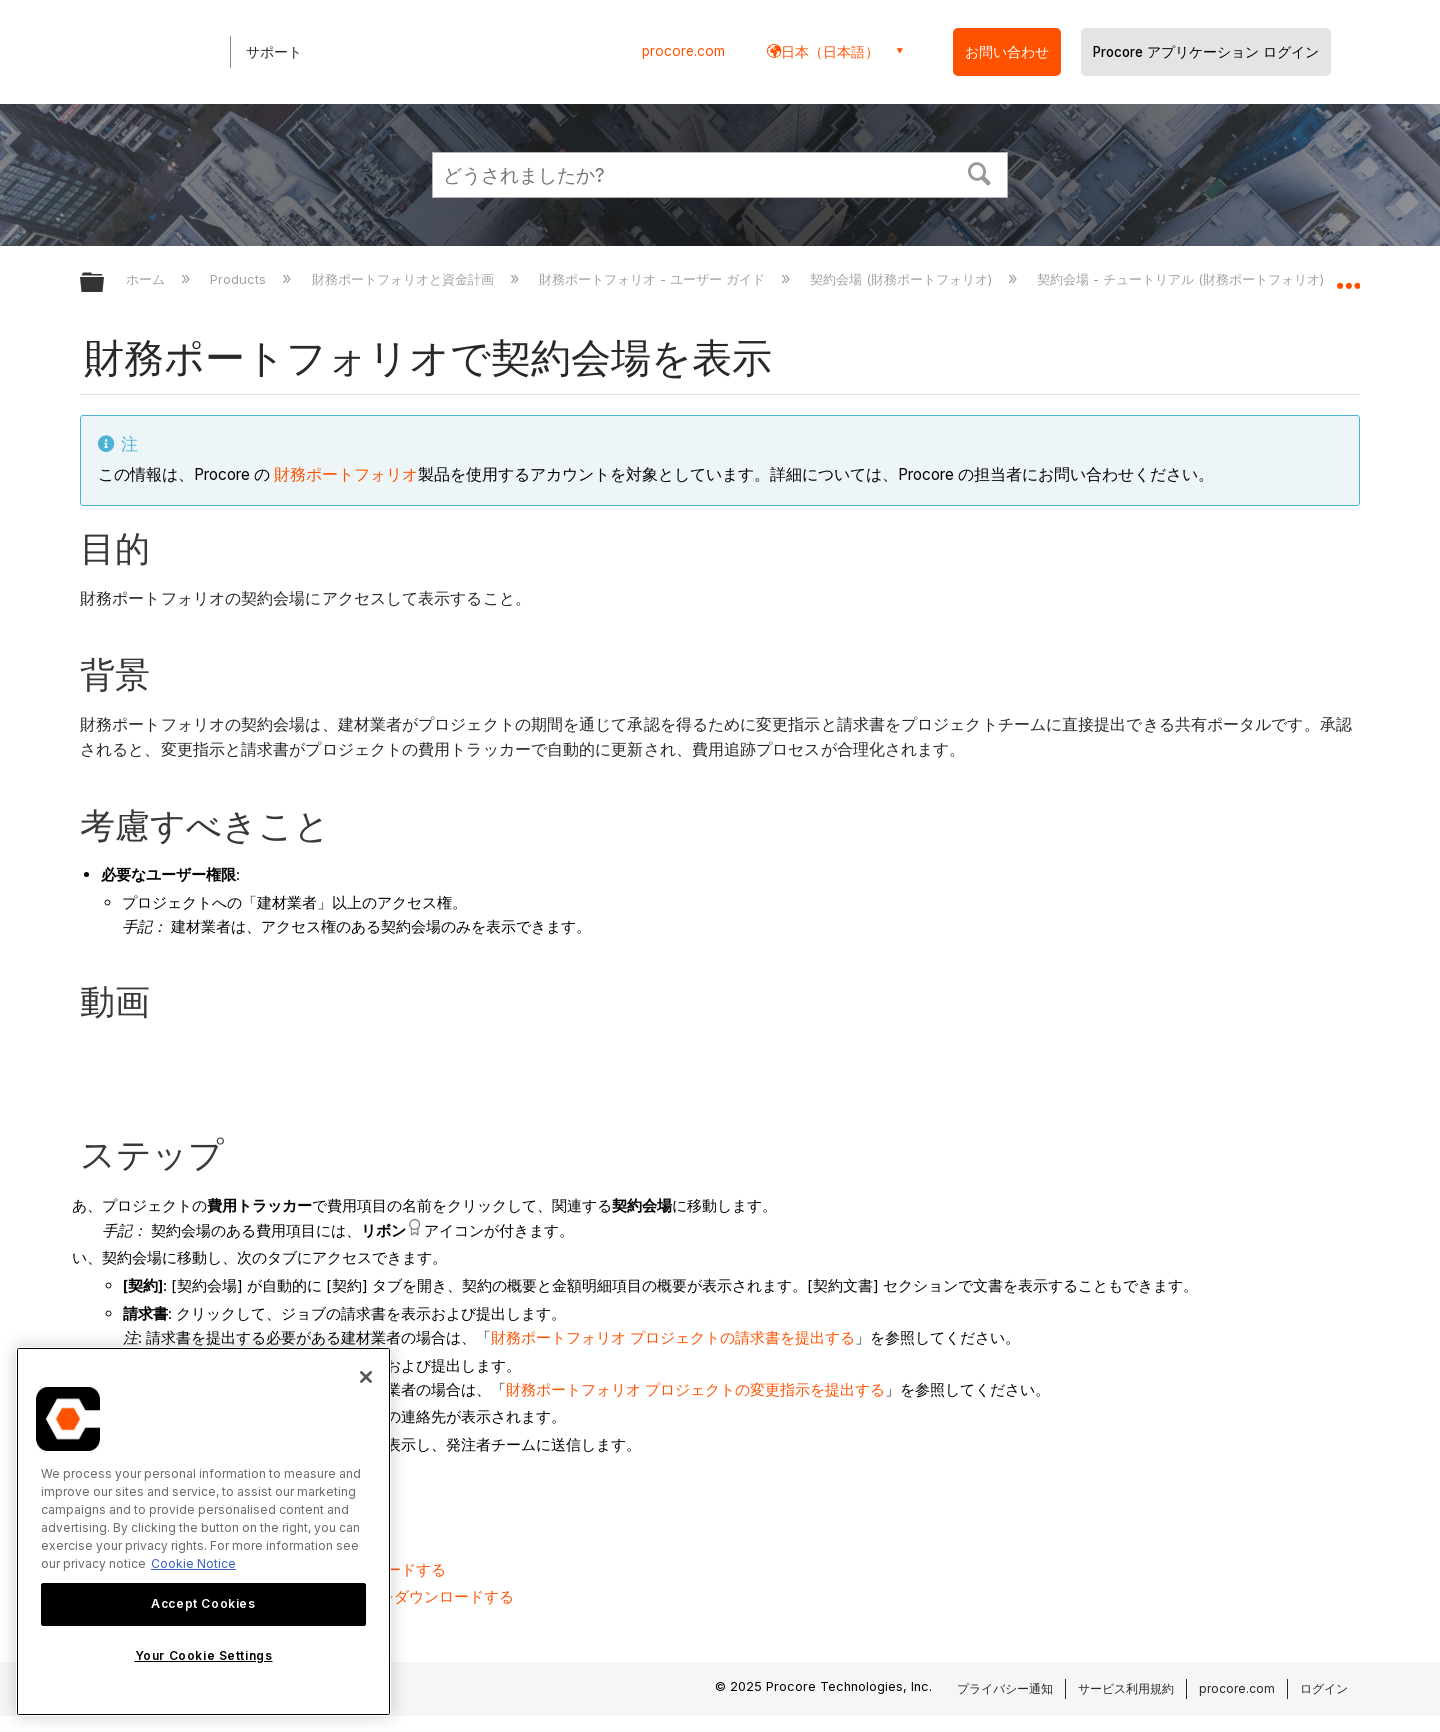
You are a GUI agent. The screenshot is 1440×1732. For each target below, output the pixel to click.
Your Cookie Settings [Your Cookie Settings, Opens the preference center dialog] (204, 1655)
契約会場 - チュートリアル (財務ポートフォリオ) (1182, 279)
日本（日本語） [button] (830, 51)
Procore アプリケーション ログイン (1206, 52)
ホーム (147, 279)
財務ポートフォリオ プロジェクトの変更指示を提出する (695, 1389)
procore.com (683, 51)
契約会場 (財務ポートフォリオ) (903, 279)
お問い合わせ (1007, 52)
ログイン (1324, 1688)
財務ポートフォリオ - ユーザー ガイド (654, 279)
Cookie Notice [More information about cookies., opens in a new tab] (193, 1563)
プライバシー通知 (1005, 1688)
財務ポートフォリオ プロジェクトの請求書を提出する (673, 1337)
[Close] (366, 1377)
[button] (980, 172)
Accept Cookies (203, 1603)
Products (240, 279)
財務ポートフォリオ (346, 474)
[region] (203, 1531)
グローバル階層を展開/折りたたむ (105, 283)
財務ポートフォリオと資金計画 (405, 279)
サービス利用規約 (1126, 1688)
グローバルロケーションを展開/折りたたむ (1348, 277)
